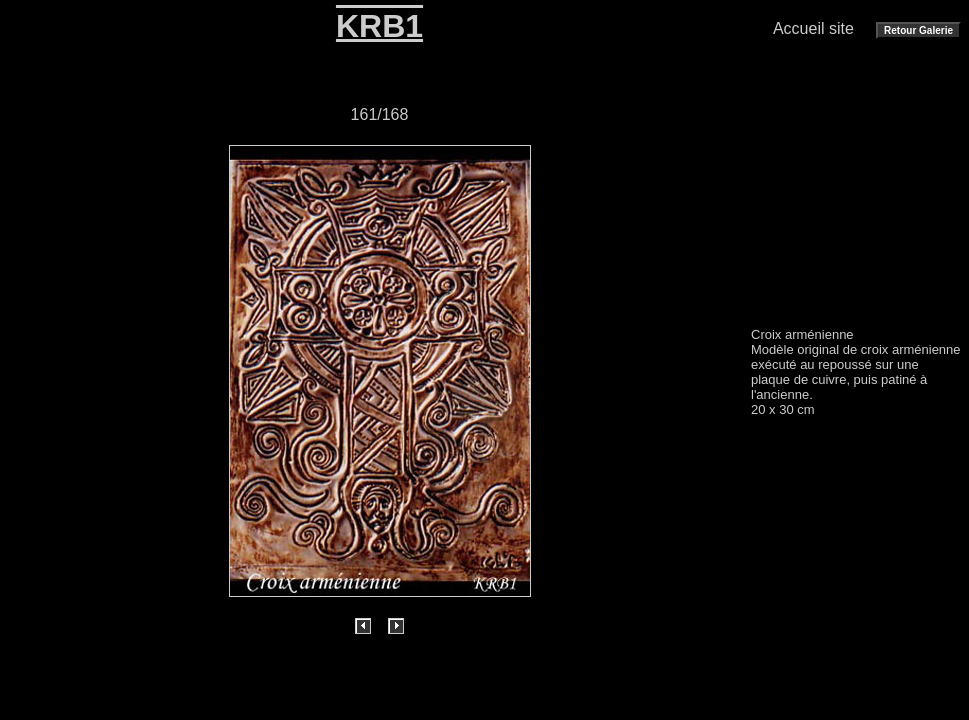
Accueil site (813, 28)
